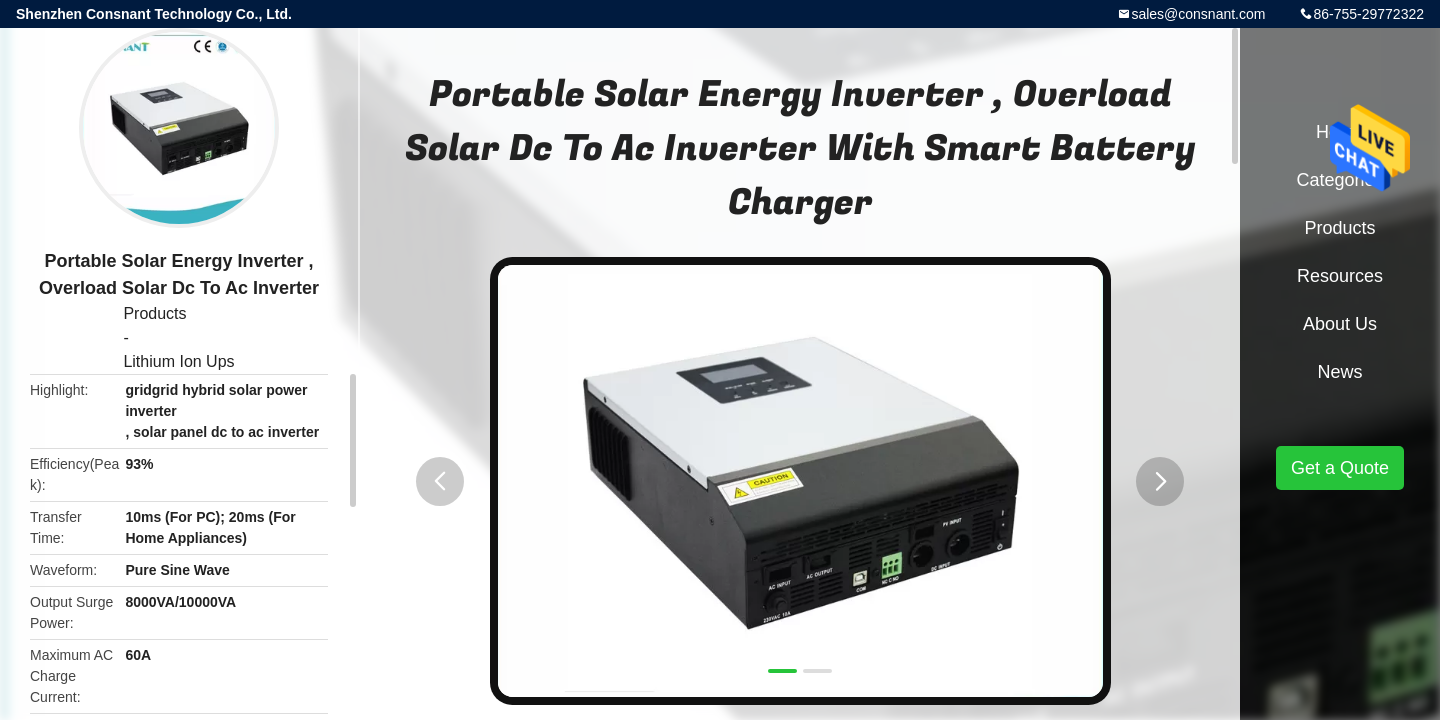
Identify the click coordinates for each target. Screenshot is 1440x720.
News (1339, 372)
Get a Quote (1340, 468)
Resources (1340, 276)
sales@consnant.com (1198, 14)
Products (154, 313)
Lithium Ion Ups (178, 361)
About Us (1340, 324)
